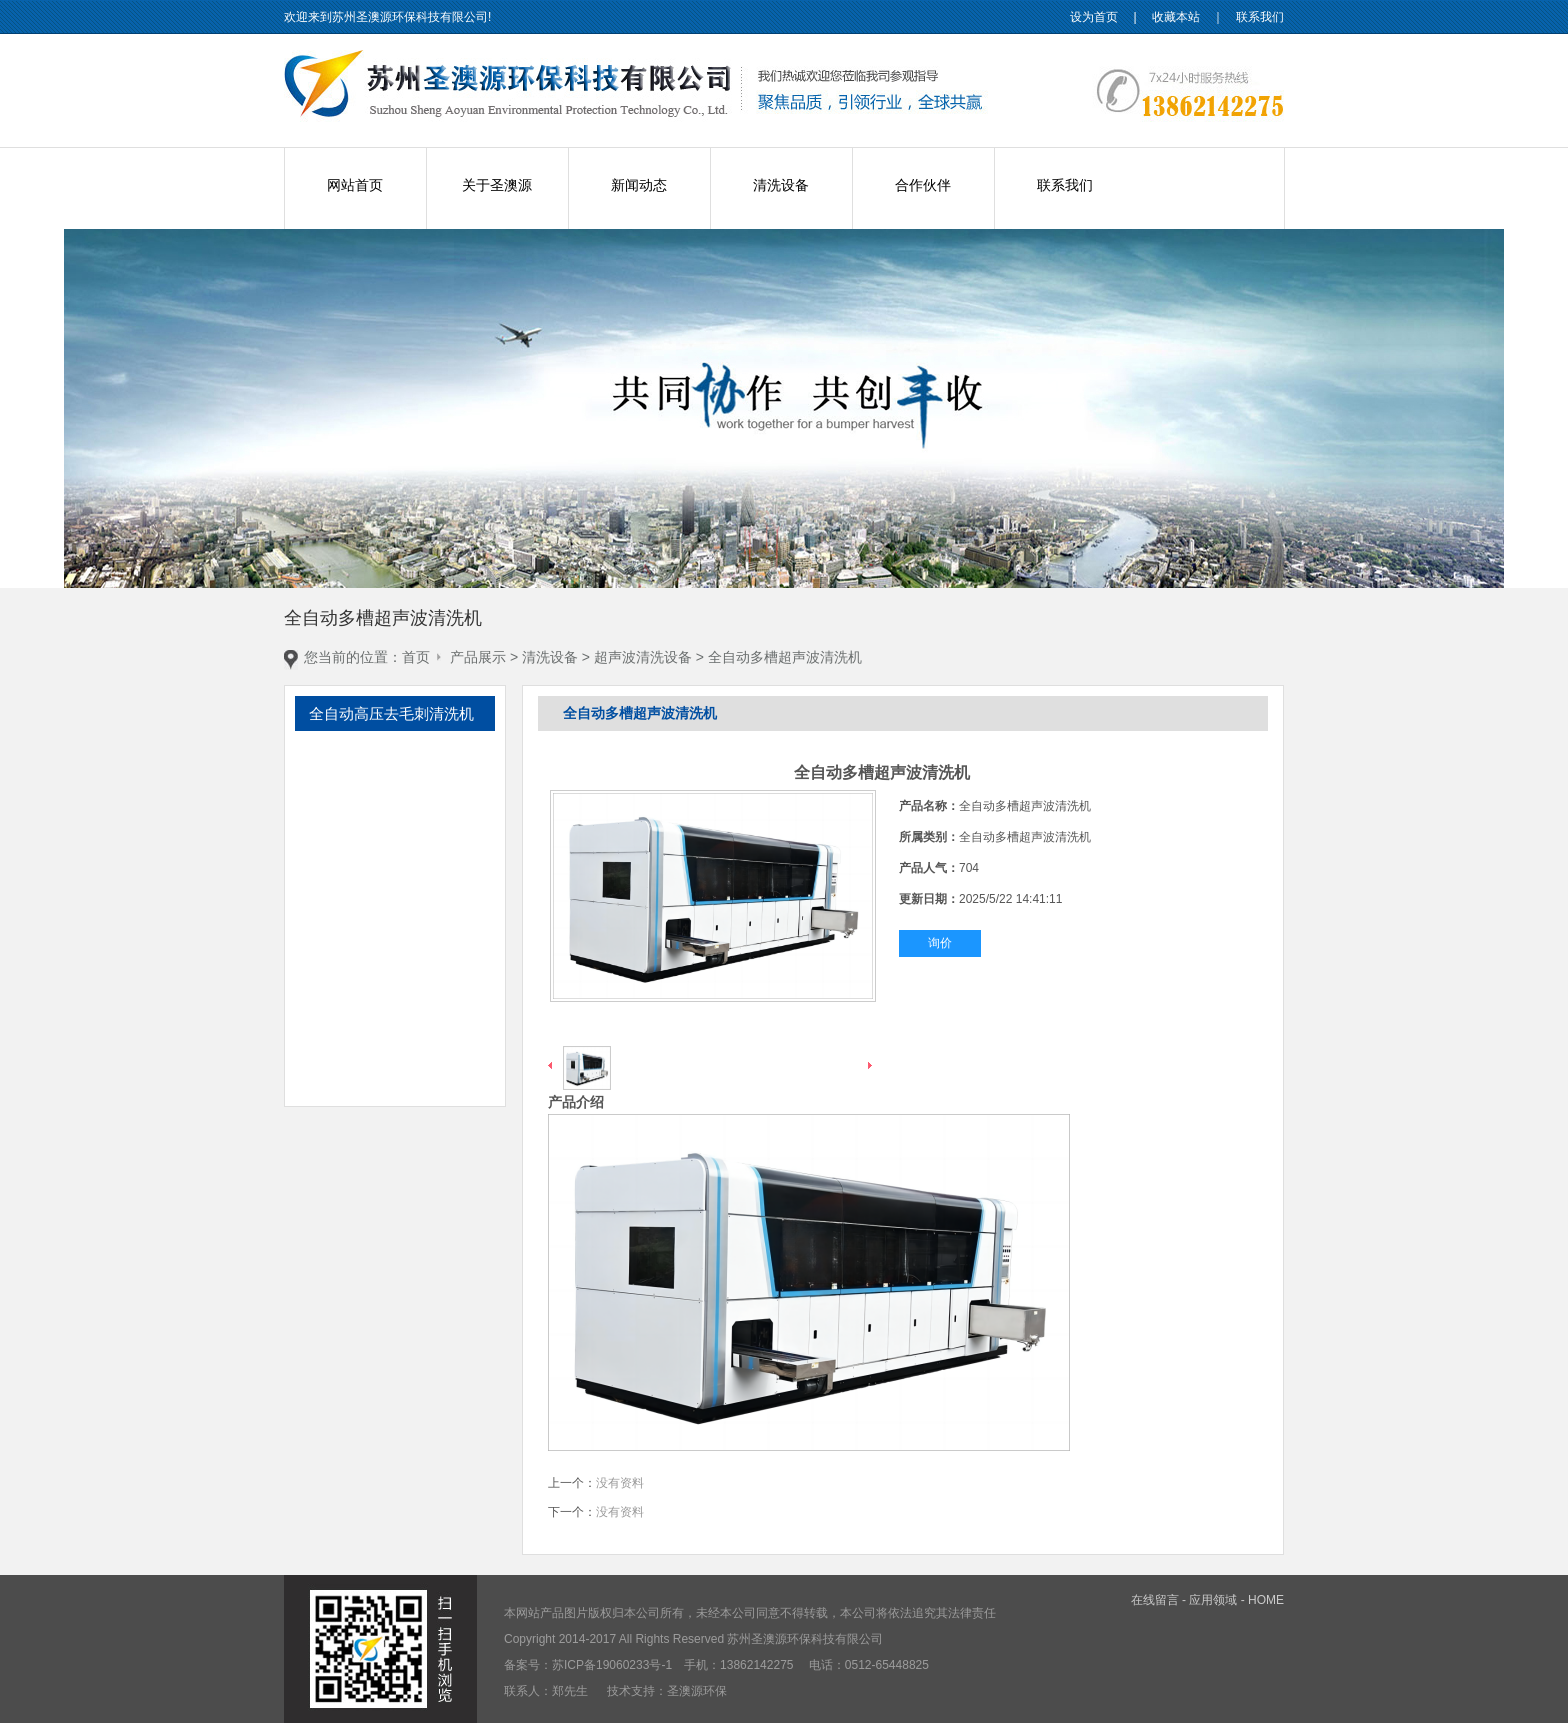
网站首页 (355, 185)
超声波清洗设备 (643, 657)
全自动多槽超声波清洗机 (785, 657)
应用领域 (1213, 1600)
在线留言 (1155, 1600)
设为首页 (1094, 17)
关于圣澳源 (497, 185)
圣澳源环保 (697, 1691)
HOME (1266, 1600)
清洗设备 (781, 185)
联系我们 (1260, 17)
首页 (416, 657)
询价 (940, 943)
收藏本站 (1176, 17)
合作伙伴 (923, 185)
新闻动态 (639, 185)
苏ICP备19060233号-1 (612, 1665)
